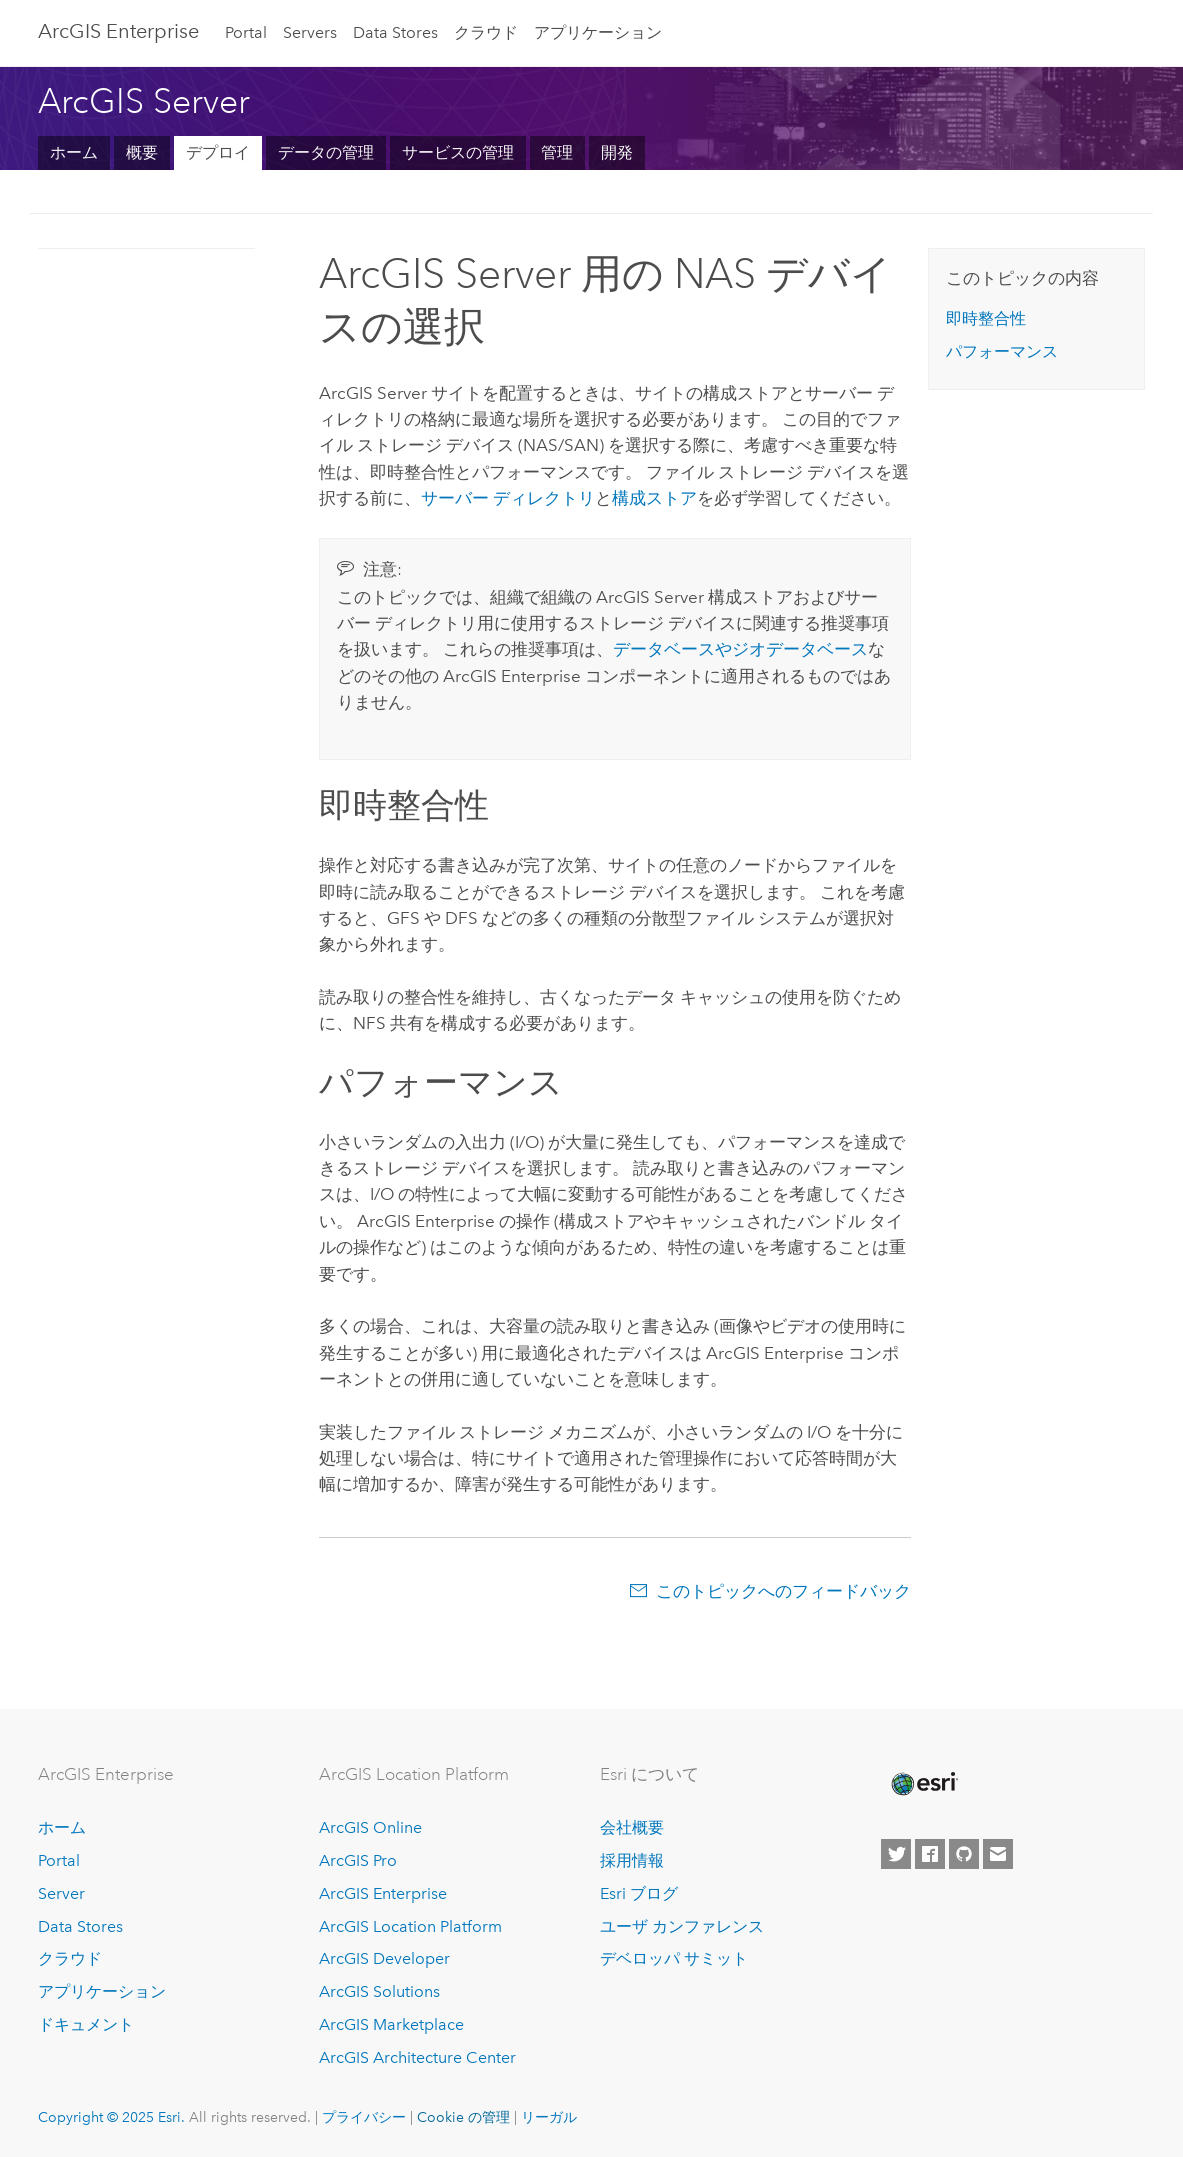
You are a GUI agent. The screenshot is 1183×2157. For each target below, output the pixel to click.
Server (61, 1893)
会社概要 (632, 1827)
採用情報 (632, 1860)
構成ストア (654, 498)
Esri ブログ (639, 1893)
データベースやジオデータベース (740, 649)
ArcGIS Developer (384, 1958)
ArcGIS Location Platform (410, 1926)
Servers (310, 32)
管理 (557, 152)
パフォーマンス (1002, 351)
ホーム (74, 152)
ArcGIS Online (370, 1827)
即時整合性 (986, 318)
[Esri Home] (923, 1784)
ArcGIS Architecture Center (417, 2057)
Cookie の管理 (463, 2117)
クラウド (486, 32)
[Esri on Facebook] (930, 1854)
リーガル (549, 2117)
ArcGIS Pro (358, 1860)
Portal (246, 32)
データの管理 (326, 152)
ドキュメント (86, 2024)
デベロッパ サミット (674, 1958)
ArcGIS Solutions (379, 1991)
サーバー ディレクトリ (508, 498)
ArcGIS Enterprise (118, 31)
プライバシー (364, 2117)
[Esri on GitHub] (964, 1854)
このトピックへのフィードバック (783, 1591)
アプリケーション (598, 32)
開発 (617, 152)
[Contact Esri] (998, 1854)
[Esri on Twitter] (896, 1854)
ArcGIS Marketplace (391, 2024)
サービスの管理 (458, 152)
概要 (142, 152)
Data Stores (395, 32)
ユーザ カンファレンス (682, 1926)
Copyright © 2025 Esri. (111, 2117)
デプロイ (218, 152)
